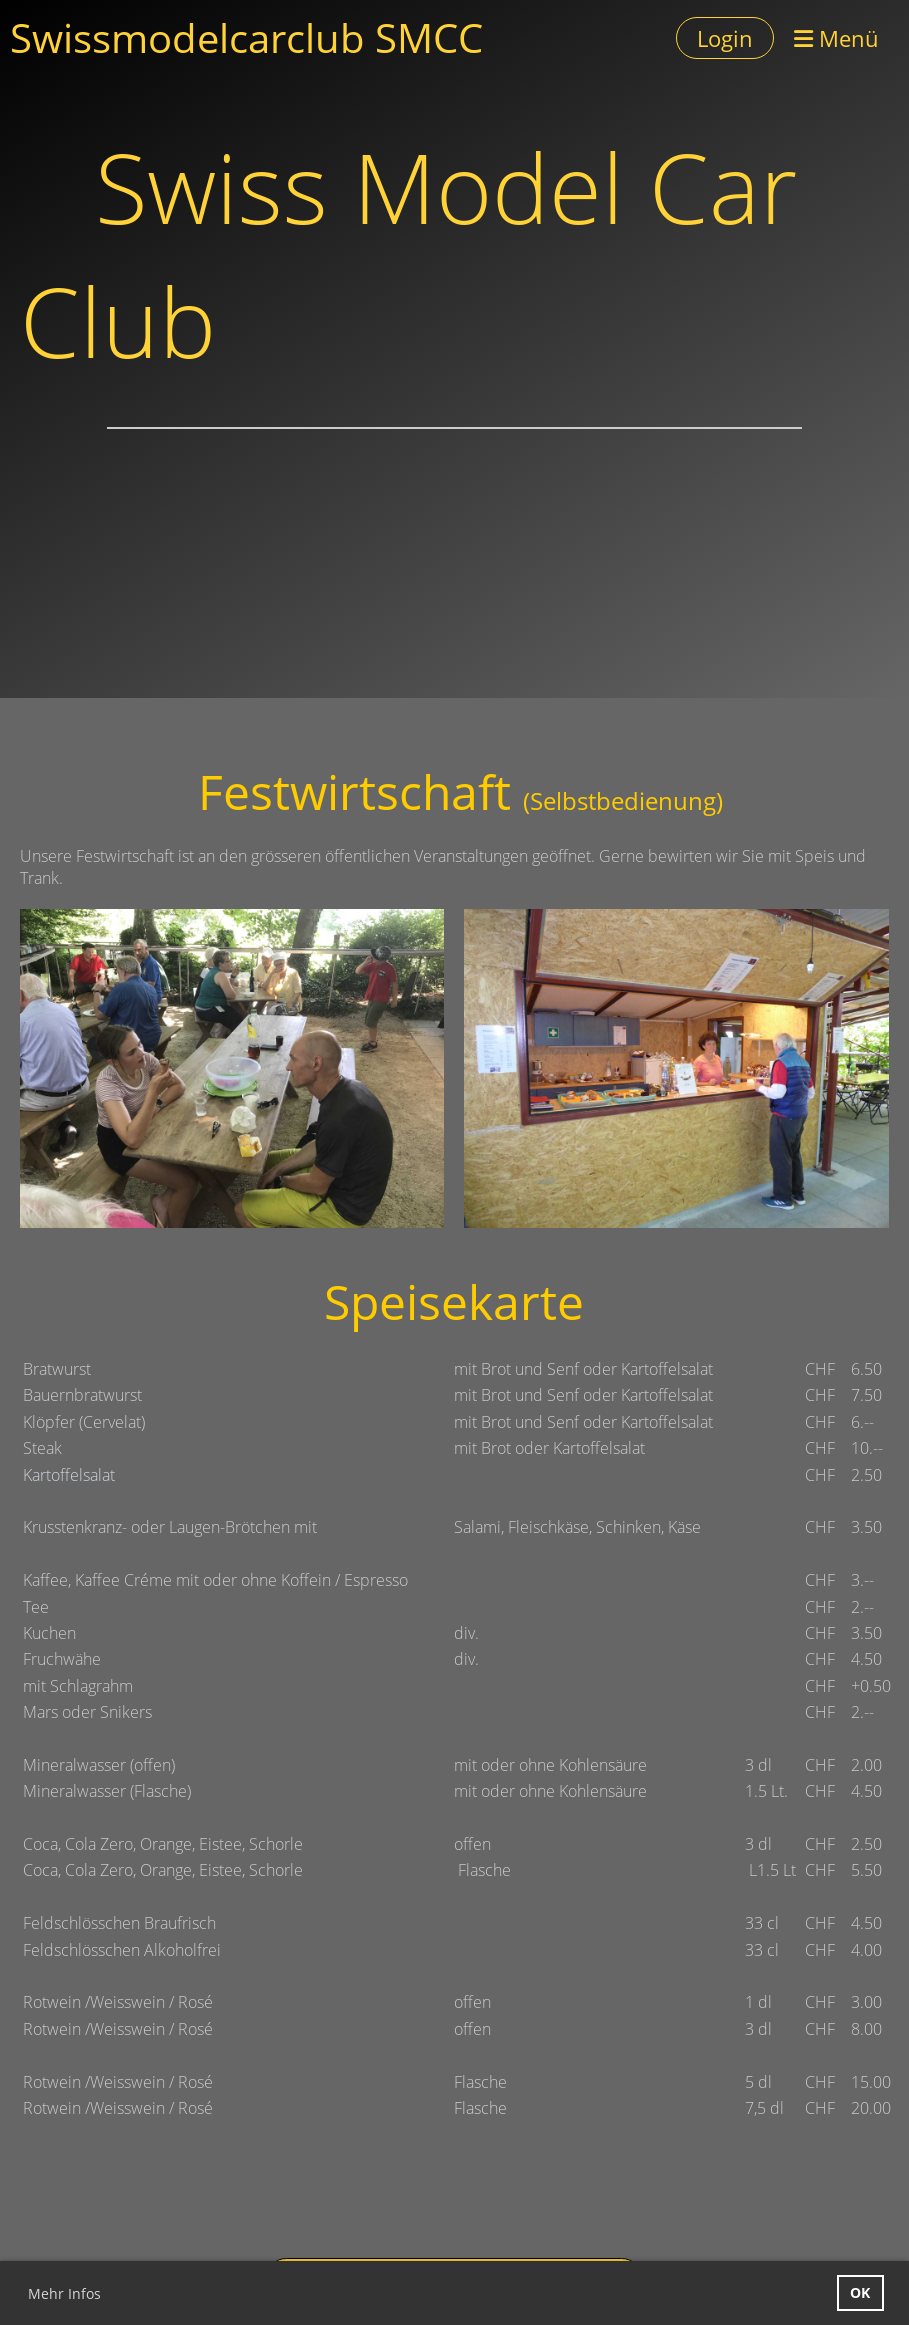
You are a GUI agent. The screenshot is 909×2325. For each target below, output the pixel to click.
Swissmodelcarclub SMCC (246, 37)
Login (725, 38)
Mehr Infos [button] (64, 2293)
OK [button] (860, 2292)
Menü (836, 38)
